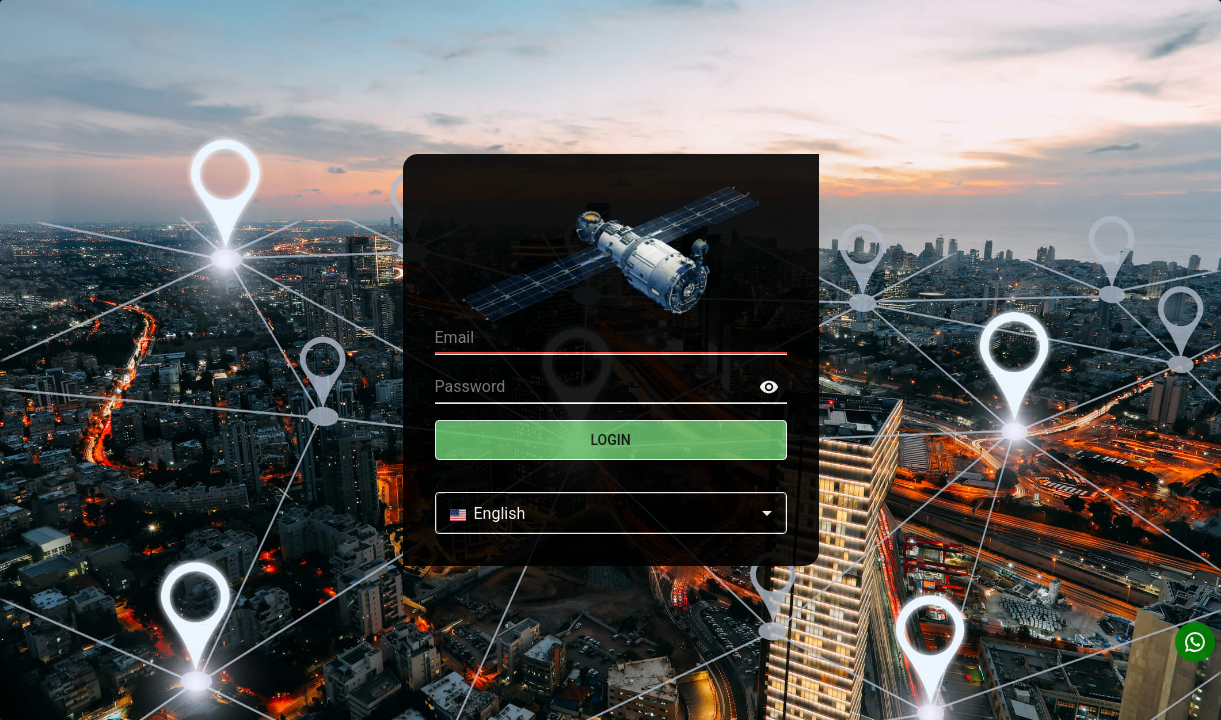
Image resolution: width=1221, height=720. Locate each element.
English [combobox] (488, 513)
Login (611, 440)
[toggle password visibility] (769, 387)
